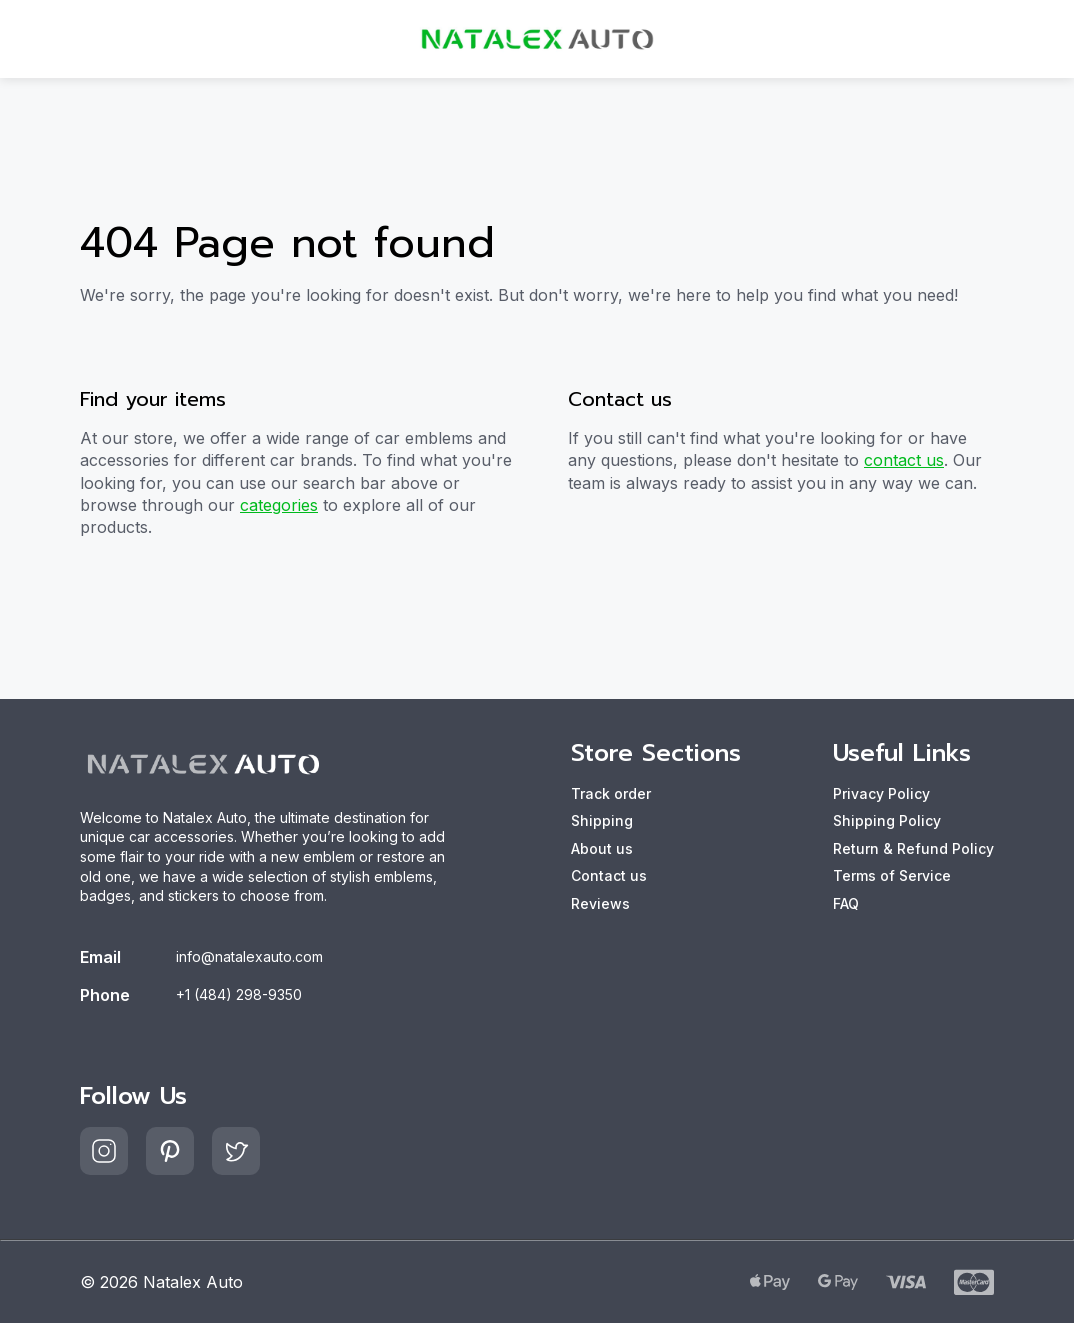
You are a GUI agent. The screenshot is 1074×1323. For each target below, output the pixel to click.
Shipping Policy (887, 820)
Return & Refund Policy (913, 848)
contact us (904, 460)
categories (279, 505)
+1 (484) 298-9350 (239, 994)
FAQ (846, 903)
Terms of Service (892, 875)
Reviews (600, 903)
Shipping (602, 820)
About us (602, 848)
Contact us (609, 875)
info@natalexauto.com (249, 956)
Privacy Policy (881, 793)
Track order (611, 793)
